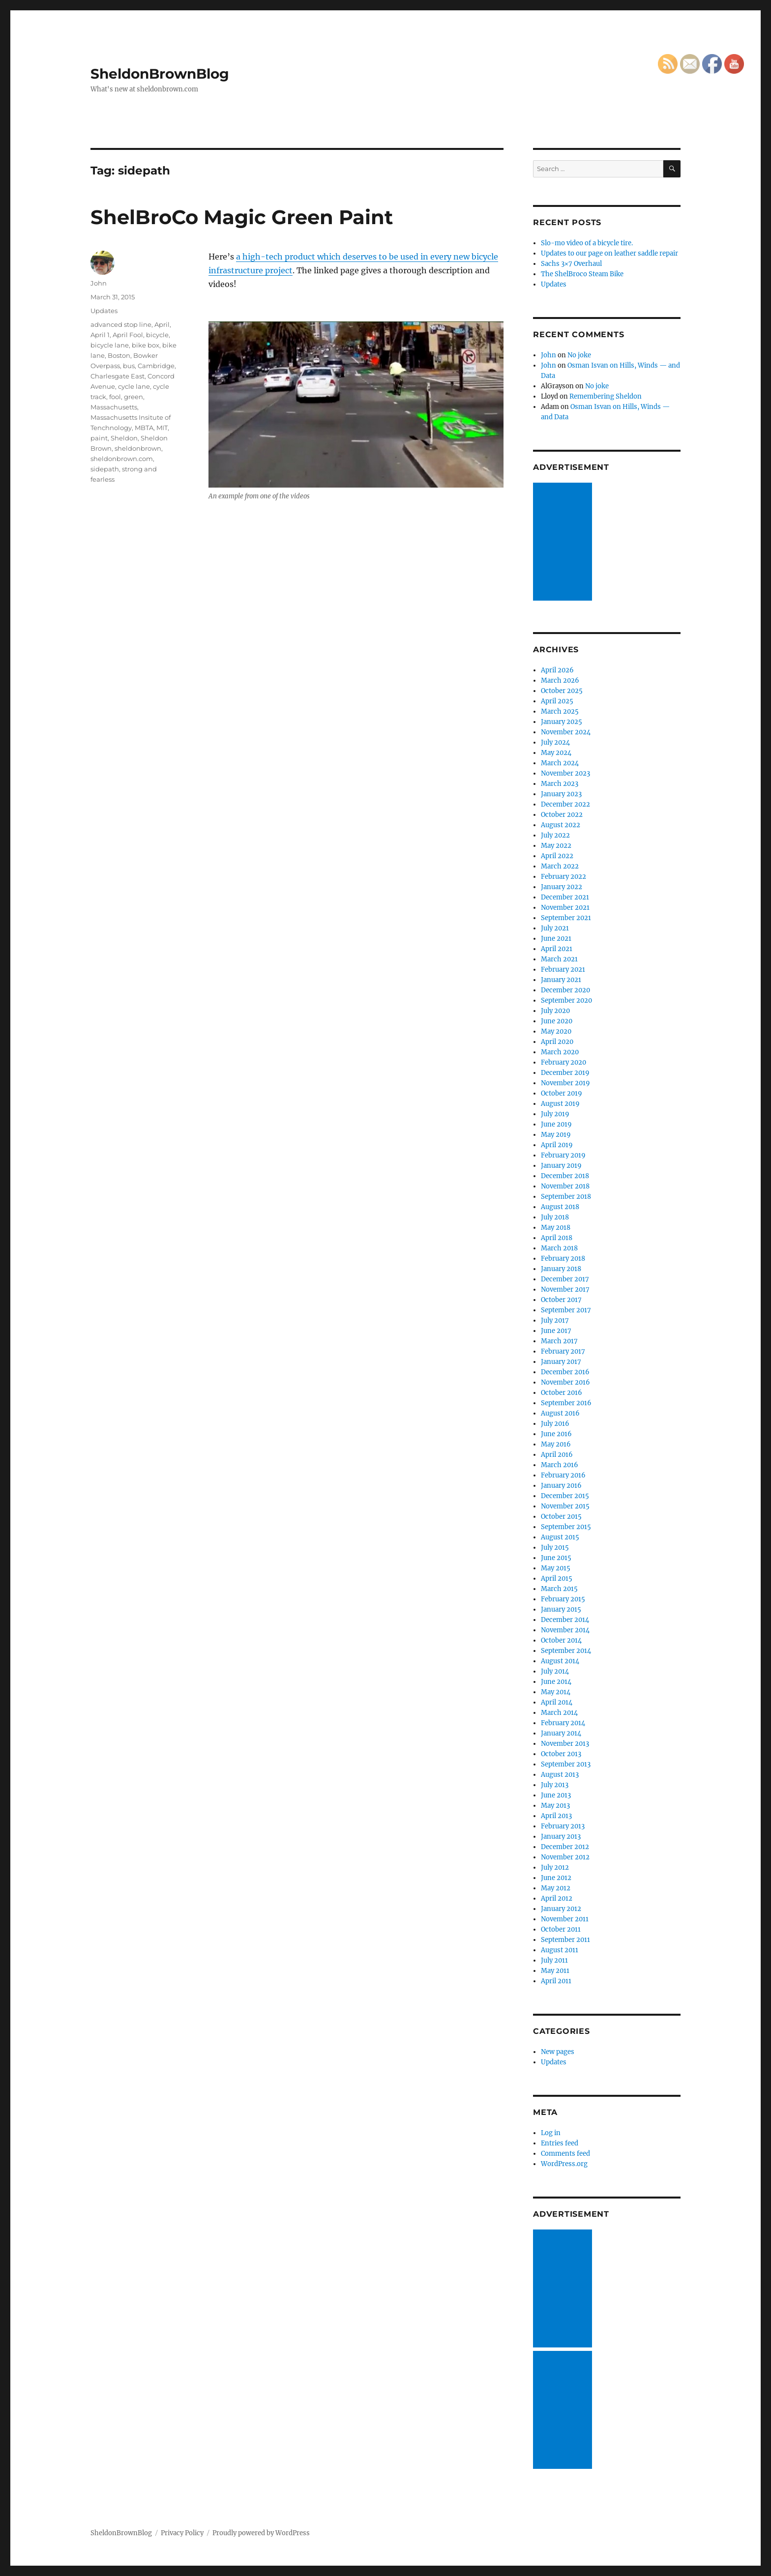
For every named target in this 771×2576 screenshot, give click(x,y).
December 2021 (565, 897)
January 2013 (561, 1836)
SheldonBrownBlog (159, 73)
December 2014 (565, 1620)
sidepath (104, 469)
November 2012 (565, 1857)
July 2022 (555, 835)
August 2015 (560, 1537)
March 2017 (559, 1341)
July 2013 (554, 1785)
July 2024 (555, 742)
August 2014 (560, 1661)
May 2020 (556, 1031)
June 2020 (556, 1021)
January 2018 (561, 1269)
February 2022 (563, 876)
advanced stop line (120, 324)
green (133, 397)
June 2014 (556, 1682)
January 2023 (561, 794)
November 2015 (565, 1506)
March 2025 (560, 711)
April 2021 (556, 949)
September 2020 (566, 1000)
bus (129, 366)
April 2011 (556, 1981)
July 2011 (554, 1960)
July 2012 (555, 1867)
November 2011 (565, 1919)
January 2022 (561, 887)
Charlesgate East (117, 376)
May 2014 (555, 1692)
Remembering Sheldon (605, 396)
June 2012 (556, 1878)
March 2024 (560, 763)
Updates (104, 311)
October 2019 (561, 1093)
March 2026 (560, 680)
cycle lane (134, 386)
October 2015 (561, 1516)
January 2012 (561, 1909)
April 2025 (557, 701)
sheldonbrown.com (121, 459)
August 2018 (560, 1207)
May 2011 (555, 1971)
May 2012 (555, 1888)
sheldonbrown (138, 448)
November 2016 (565, 1382)
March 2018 (559, 1248)
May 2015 (555, 1568)
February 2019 (563, 1155)
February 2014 (563, 1723)
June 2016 (556, 1434)
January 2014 (561, 1733)
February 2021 (563, 969)
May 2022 (556, 845)
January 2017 (561, 1362)
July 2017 (555, 1320)
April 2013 (556, 1816)
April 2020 (557, 1042)
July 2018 (555, 1217)
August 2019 (560, 1104)
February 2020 (563, 1062)
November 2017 (565, 1289)
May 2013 (555, 1805)
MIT (162, 428)
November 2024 (566, 732)
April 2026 (557, 670)
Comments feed (565, 2153)
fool (115, 397)
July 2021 (555, 928)
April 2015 (556, 1578)
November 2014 (565, 1630)
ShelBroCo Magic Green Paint (241, 217)
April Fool (128, 335)
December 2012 (565, 1847)
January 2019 (561, 1165)
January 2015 (561, 1609)
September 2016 (566, 1403)
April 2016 (557, 1454)
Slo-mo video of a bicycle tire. (587, 243)
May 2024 (556, 753)
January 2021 (561, 980)
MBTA (144, 428)
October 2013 (561, 1754)
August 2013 (560, 1774)
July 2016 (555, 1423)
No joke (579, 355)
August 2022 (560, 825)
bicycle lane (109, 345)
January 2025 (561, 722)
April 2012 (556, 1898)
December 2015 (565, 1496)
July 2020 (555, 1011)
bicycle (157, 335)
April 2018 (556, 1238)
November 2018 (565, 1186)
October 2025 (562, 691)
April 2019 (557, 1145)
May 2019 (556, 1134)
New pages (557, 2052)
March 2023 (559, 784)
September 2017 (566, 1310)
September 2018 (566, 1196)
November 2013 (565, 1743)
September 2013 (566, 1764)
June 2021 (556, 938)
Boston (119, 355)
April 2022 (557, 856)
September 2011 (565, 1940)
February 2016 (563, 1475)
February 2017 (563, 1351)
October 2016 (561, 1393)
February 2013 (563, 1826)
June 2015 (556, 1558)
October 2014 (561, 1640)
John (98, 283)
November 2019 (565, 1083)
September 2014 (566, 1651)
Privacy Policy (182, 2533)
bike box (145, 345)
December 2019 (565, 1073)
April (162, 324)
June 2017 (556, 1331)
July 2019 (555, 1114)
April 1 (100, 335)
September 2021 (566, 918)
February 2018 (563, 1258)
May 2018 (555, 1227)
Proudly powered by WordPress (261, 2533)
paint (99, 438)
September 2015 (566, 1527)
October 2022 (562, 814)
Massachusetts (113, 407)
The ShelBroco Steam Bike (582, 274)
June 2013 (556, 1795)
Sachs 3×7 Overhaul (571, 264)
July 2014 (555, 1671)
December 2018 (565, 1176)
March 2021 (559, 959)
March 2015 (559, 1589)
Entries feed (559, 2143)
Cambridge (156, 366)
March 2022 (560, 866)
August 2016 (560, 1413)
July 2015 (555, 1547)
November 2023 (565, 773)
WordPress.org (564, 2164)
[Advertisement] (563, 543)
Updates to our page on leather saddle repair (609, 253)
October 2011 (561, 1929)
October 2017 (561, 1300)
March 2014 (559, 1712)
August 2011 (559, 1950)
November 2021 (565, 907)
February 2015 (563, 1599)
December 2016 (565, 1372)
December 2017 (565, 1279)
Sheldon (124, 438)
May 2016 (556, 1444)
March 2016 (559, 1465)
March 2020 (560, 1052)
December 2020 (565, 990)
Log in (551, 2133)
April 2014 (556, 1702)
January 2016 (561, 1485)
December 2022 (565, 804)
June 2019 (556, 1124)
